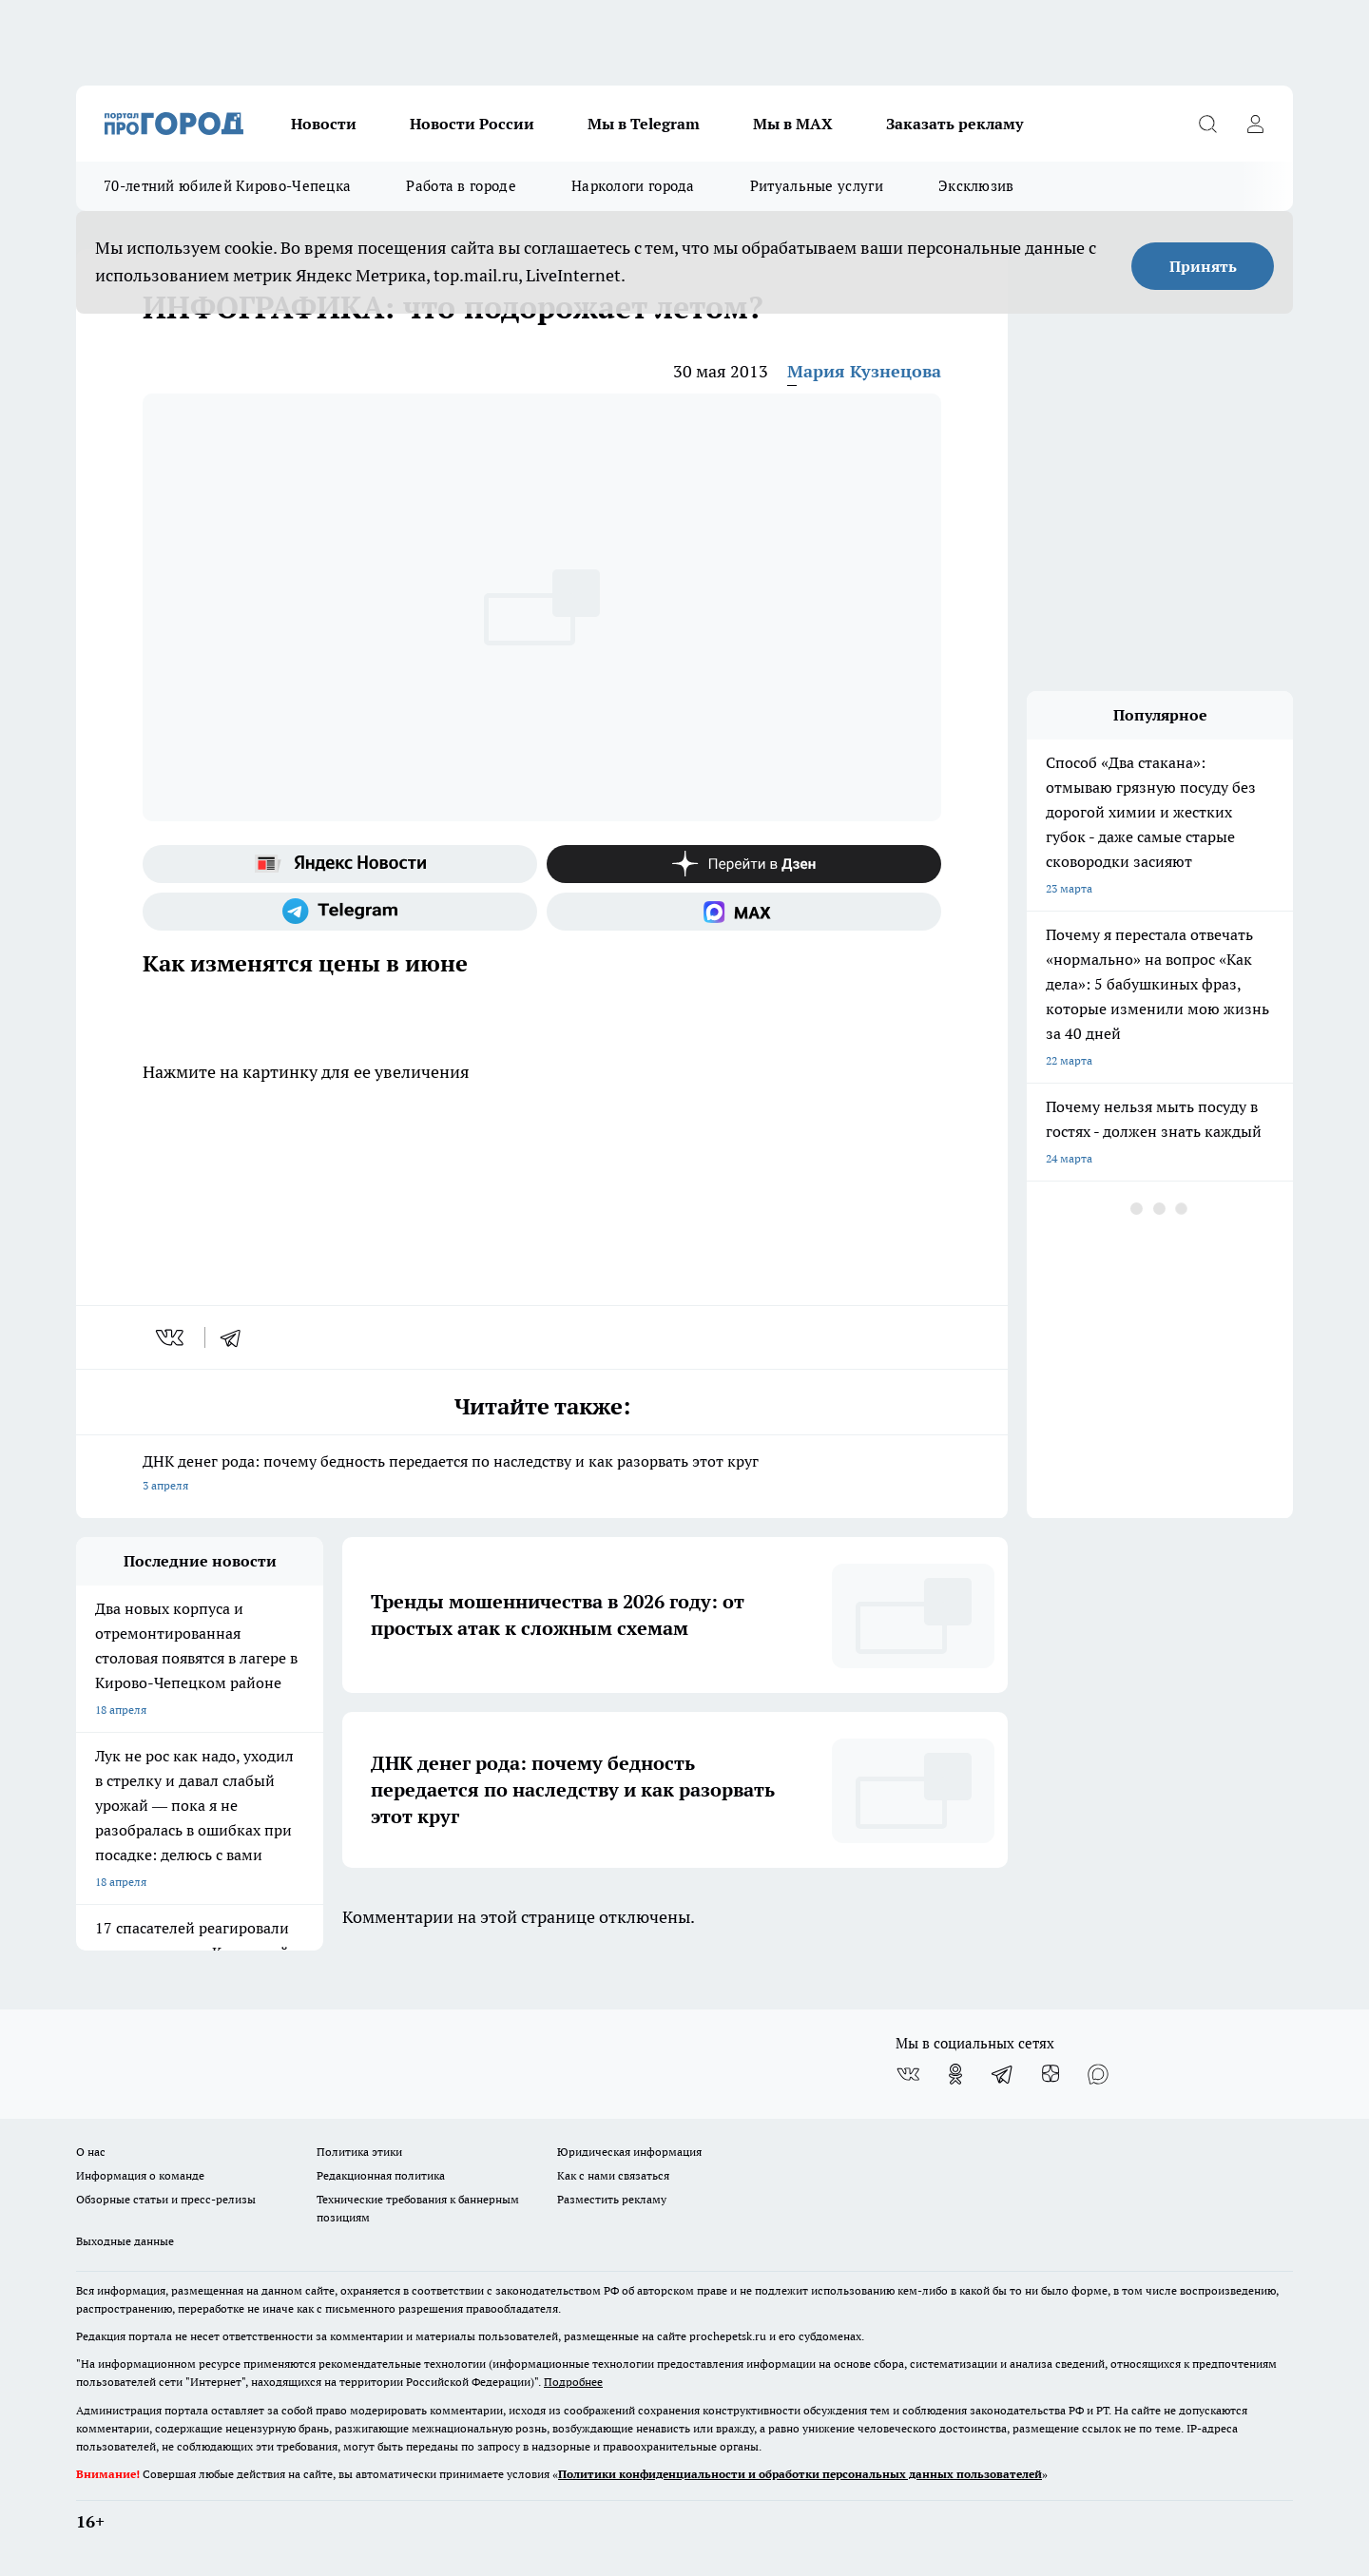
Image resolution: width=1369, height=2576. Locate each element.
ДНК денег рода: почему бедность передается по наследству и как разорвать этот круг (542, 1474)
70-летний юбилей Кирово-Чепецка (227, 186)
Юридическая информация (629, 2151)
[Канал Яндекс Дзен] (744, 864)
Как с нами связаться (613, 2175)
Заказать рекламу (954, 123)
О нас (91, 2151)
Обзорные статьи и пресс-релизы (166, 2199)
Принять (1203, 266)
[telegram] (237, 1337)
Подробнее (573, 2381)
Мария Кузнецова (864, 371)
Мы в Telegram (644, 123)
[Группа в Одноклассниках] (955, 2074)
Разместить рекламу (611, 2199)
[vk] (171, 1337)
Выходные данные (125, 2241)
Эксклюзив (976, 186)
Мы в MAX (793, 123)
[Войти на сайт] (1255, 124)
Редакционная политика (381, 2175)
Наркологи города (633, 186)
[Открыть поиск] (1207, 124)
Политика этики (359, 2151)
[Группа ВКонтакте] (908, 2074)
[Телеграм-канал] (340, 912)
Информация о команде (140, 2175)
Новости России (472, 123)
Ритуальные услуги (816, 186)
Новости (324, 123)
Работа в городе (461, 186)
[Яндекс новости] (340, 864)
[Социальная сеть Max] (744, 912)
